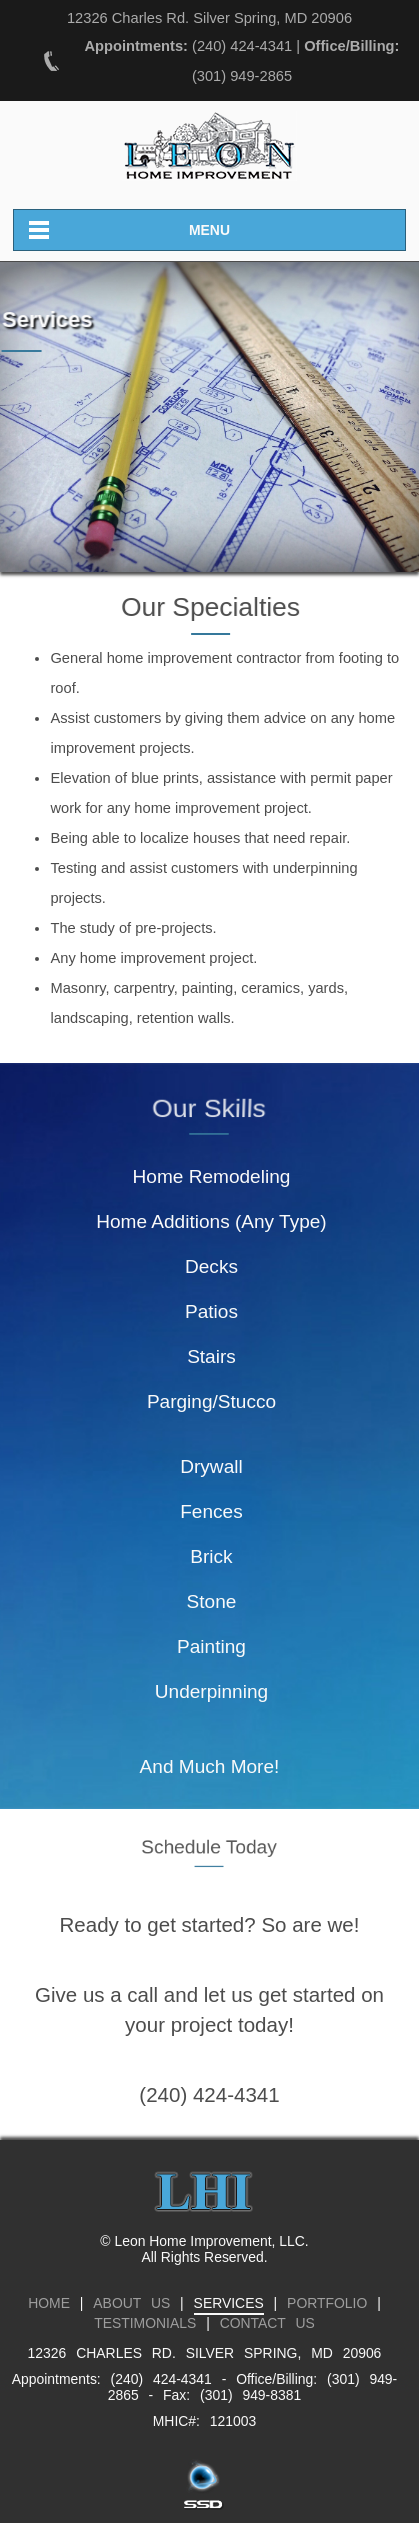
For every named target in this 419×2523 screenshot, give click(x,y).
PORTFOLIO (327, 2303)
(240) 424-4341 (242, 46)
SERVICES (229, 2303)
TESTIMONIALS (145, 2323)
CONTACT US (267, 2323)
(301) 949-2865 (242, 76)
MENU (209, 230)
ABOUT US (131, 2303)
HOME (49, 2303)
